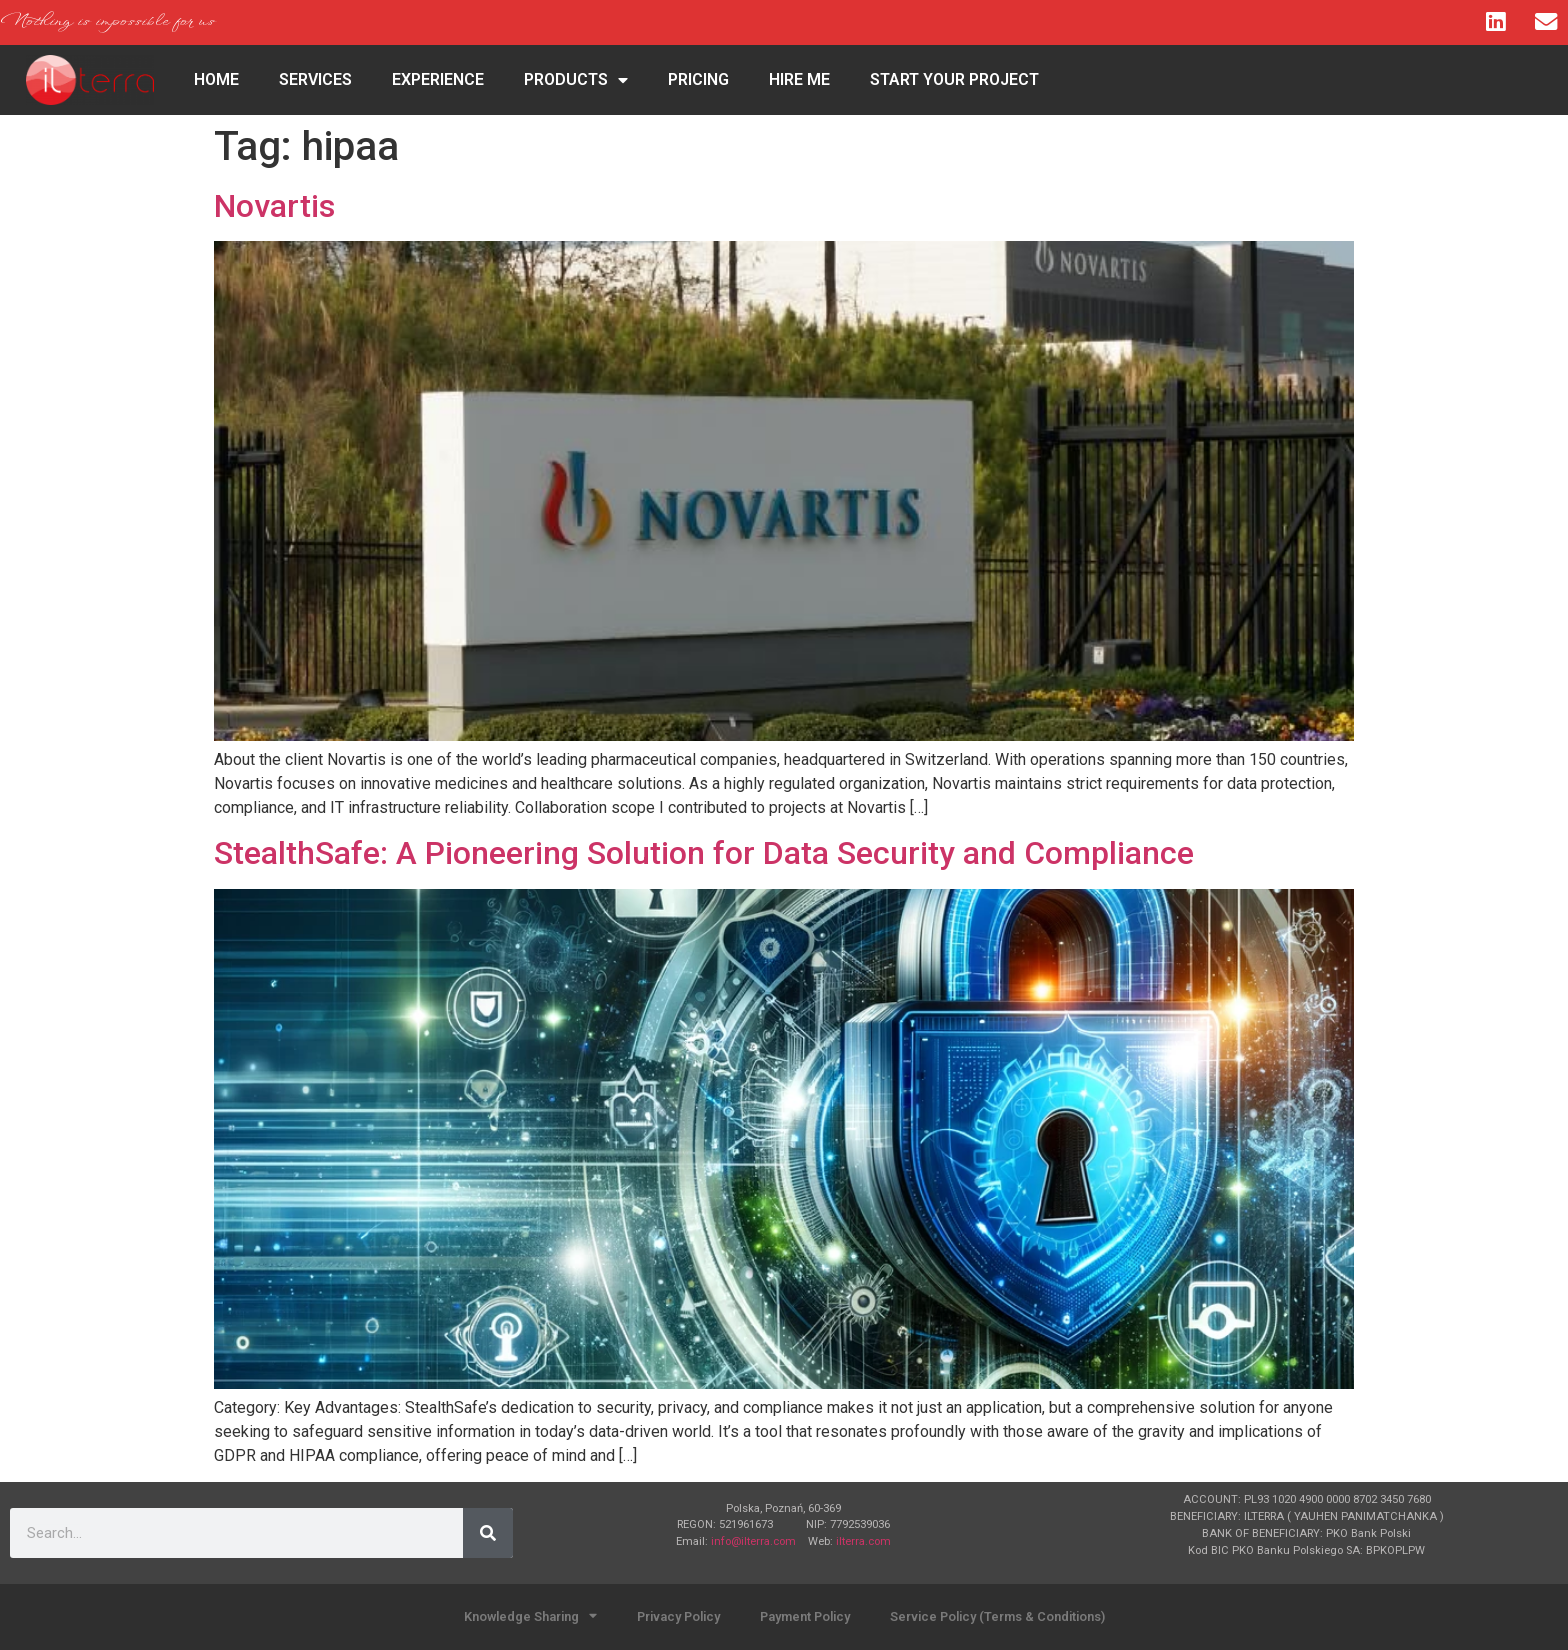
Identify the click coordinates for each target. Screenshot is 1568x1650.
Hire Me (799, 79)
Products (576, 80)
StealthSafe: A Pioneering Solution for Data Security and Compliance (704, 853)
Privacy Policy (678, 1616)
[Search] (488, 1533)
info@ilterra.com (753, 1541)
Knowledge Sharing (530, 1616)
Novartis (274, 206)
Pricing (698, 79)
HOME (216, 79)
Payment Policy (805, 1616)
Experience (438, 79)
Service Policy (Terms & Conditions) (997, 1616)
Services (315, 79)
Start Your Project (954, 79)
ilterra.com (863, 1541)
